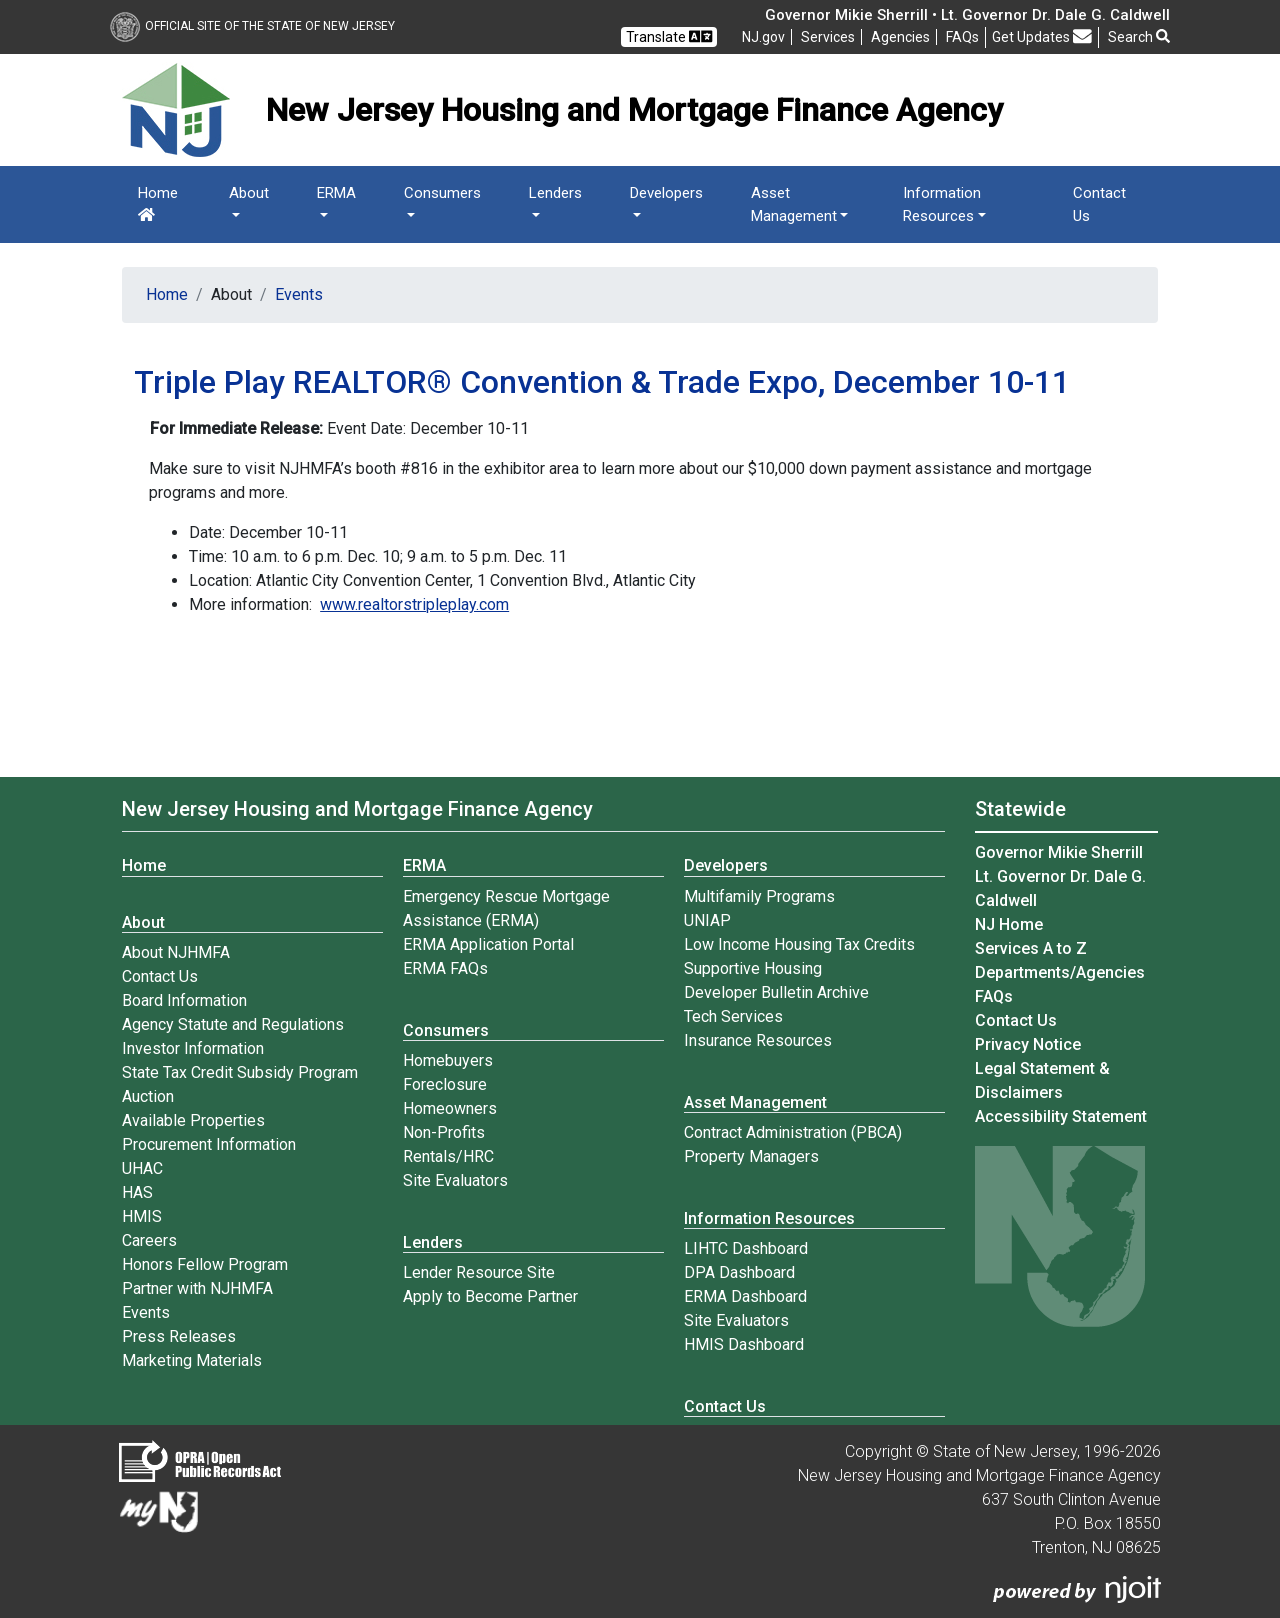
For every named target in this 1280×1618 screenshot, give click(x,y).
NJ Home (1009, 924)
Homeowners (450, 1108)
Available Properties (193, 1120)
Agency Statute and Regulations (233, 1024)
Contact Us (1099, 204)
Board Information (184, 1000)
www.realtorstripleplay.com (414, 604)
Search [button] (1139, 37)
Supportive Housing (753, 968)
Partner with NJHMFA (197, 1288)
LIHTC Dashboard (746, 1248)
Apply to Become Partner (490, 1296)
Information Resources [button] (942, 204)
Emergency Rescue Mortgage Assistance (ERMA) (506, 908)
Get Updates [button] (1042, 36)
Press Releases (179, 1336)
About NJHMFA (176, 952)
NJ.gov (763, 37)
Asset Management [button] (794, 204)
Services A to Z (1031, 948)
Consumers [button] (442, 193)
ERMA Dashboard (745, 1296)
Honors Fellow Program (205, 1264)
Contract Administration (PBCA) (793, 1132)
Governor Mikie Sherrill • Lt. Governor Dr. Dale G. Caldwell (967, 15)
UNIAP (707, 920)
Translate (669, 36)
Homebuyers (448, 1060)
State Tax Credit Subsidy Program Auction (240, 1084)
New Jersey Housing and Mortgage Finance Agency (357, 809)
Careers (149, 1240)
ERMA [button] (336, 193)
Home (158, 203)
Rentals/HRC (448, 1156)
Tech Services (733, 1016)
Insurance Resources (758, 1040)
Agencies (900, 37)
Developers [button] (666, 193)
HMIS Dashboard (744, 1344)
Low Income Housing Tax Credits (799, 944)
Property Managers (751, 1156)
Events (299, 294)
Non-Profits (444, 1132)
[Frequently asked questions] (962, 37)
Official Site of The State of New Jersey (252, 26)
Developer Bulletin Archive (776, 992)
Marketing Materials (192, 1360)
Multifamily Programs (759, 896)
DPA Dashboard (739, 1272)
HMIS (142, 1216)
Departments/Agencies (1060, 972)
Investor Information (193, 1048)
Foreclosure (445, 1084)
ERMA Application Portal (488, 944)
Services (828, 37)
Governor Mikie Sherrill (1059, 852)
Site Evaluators (455, 1180)
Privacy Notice (1028, 1044)
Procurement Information (209, 1144)
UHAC (142, 1168)
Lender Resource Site (479, 1272)
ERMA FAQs (445, 968)
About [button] (249, 193)
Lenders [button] (555, 193)
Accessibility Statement (1061, 1116)
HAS (137, 1192)
